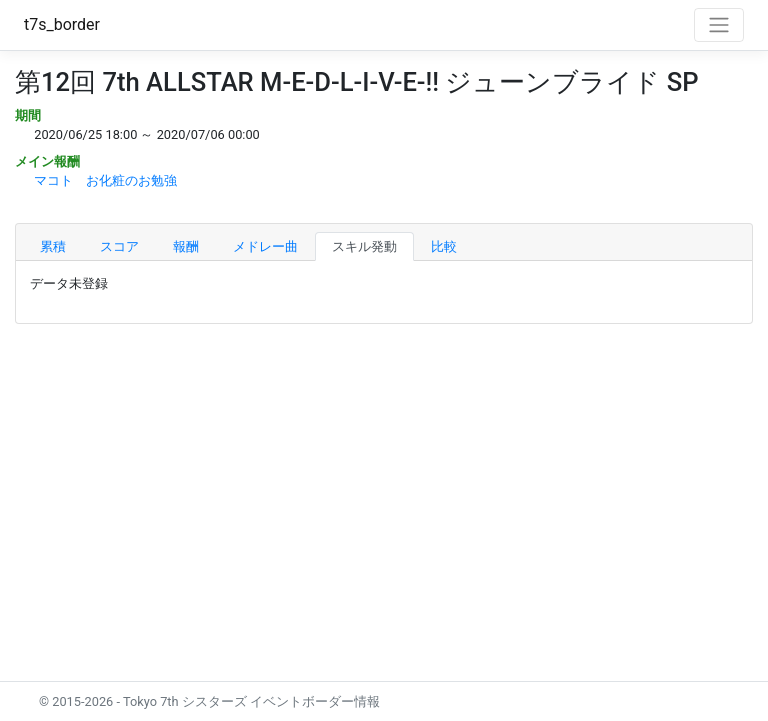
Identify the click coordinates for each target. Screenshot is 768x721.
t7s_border (62, 24)
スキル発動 (364, 246)
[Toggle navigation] (719, 25)
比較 (444, 246)
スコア (119, 246)
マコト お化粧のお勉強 (105, 180)
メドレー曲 (265, 246)
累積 (53, 246)
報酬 (186, 246)
